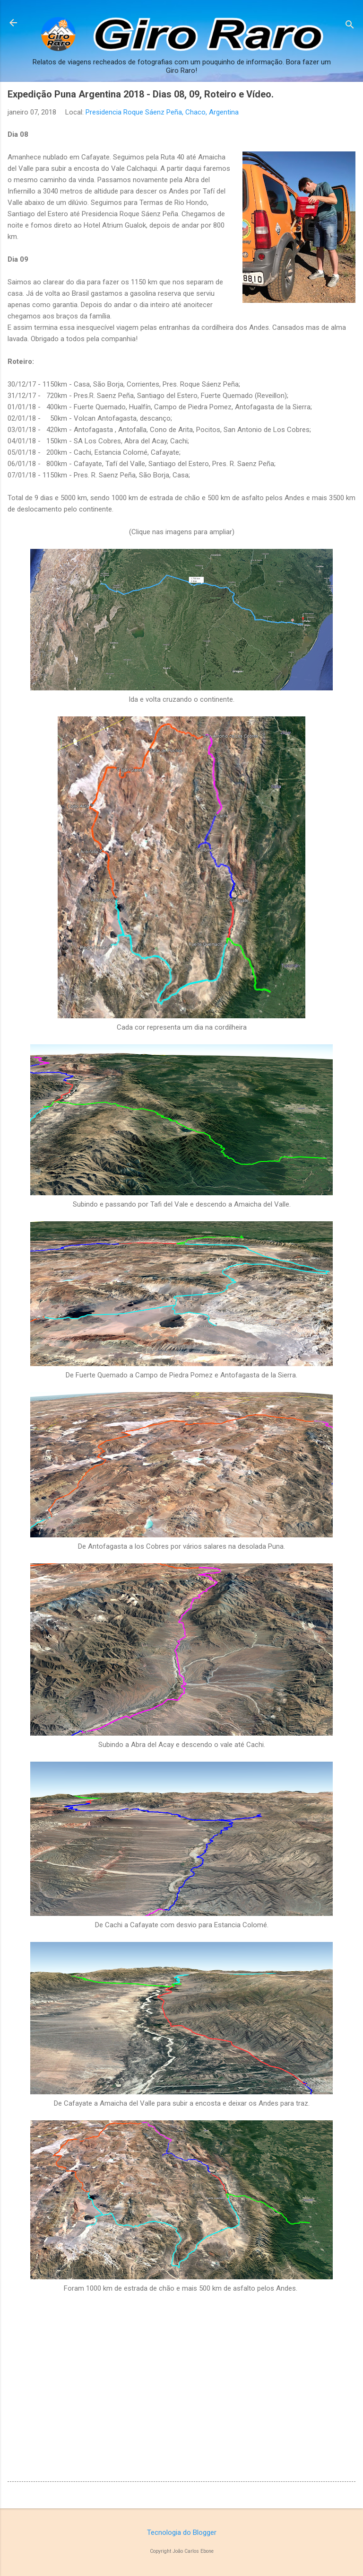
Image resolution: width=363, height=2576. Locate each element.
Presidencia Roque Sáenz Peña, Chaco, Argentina (162, 112)
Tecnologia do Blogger (181, 2532)
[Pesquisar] (349, 25)
